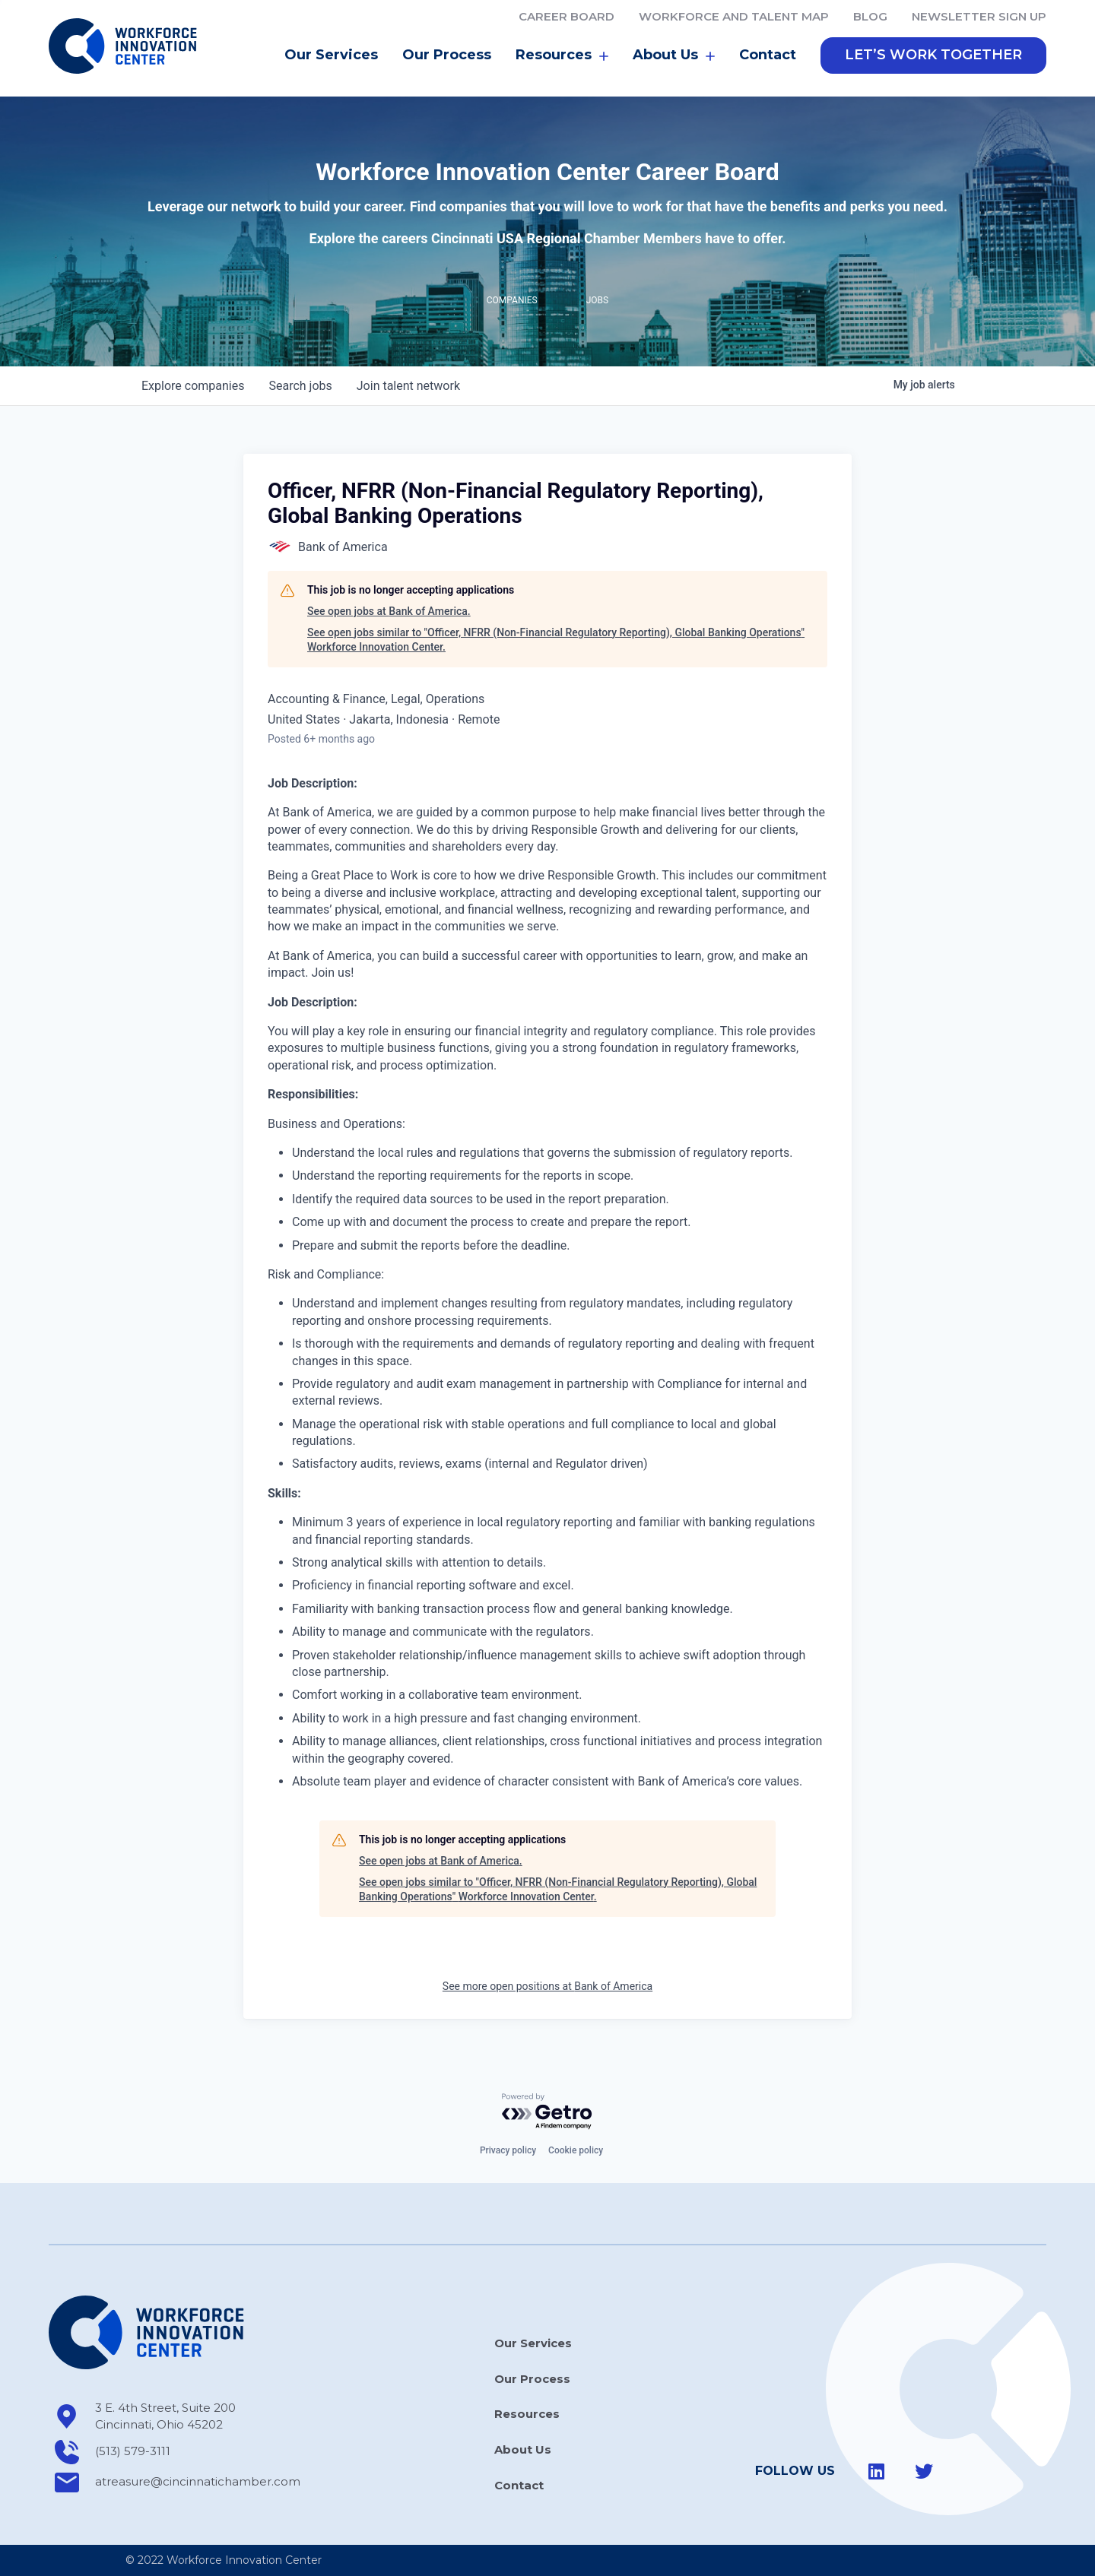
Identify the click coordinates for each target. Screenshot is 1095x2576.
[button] (933, 57)
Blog (870, 16)
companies (192, 387)
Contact (767, 56)
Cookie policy (575, 2150)
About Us (674, 57)
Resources (562, 57)
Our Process (446, 56)
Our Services (331, 56)
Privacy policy (508, 2150)
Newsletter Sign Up (979, 16)
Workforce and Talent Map (734, 16)
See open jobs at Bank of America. (389, 613)
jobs (300, 387)
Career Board (566, 16)
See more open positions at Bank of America (547, 1987)
